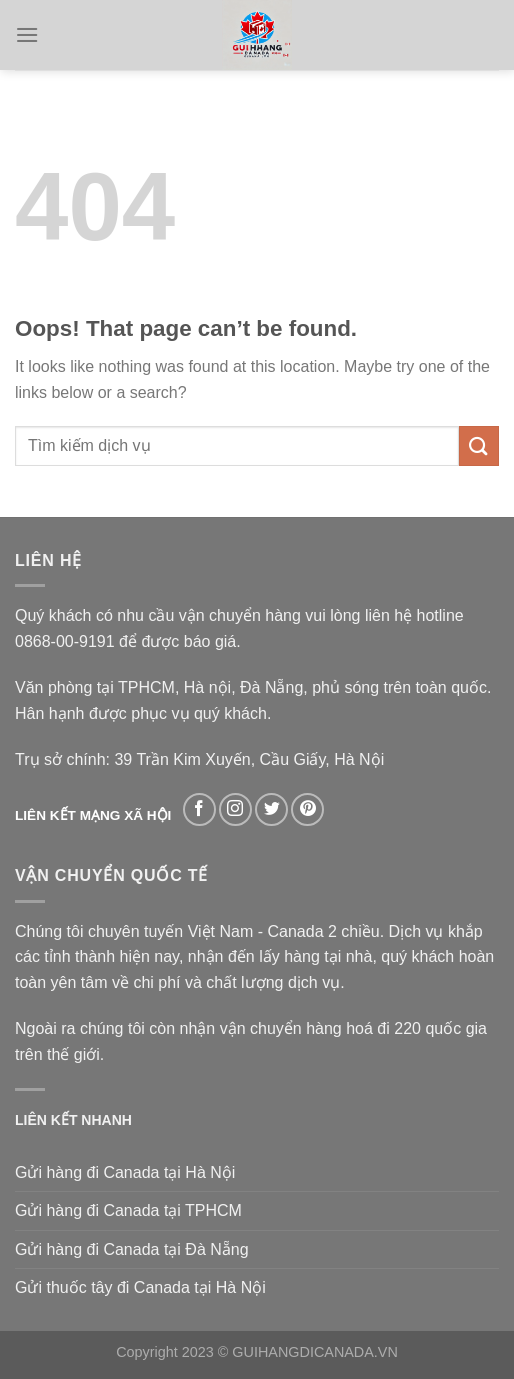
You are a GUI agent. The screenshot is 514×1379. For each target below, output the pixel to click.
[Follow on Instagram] (235, 809)
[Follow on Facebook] (199, 809)
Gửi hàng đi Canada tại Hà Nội (125, 1172)
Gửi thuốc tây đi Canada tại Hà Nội (140, 1287)
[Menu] (27, 34)
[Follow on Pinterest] (307, 809)
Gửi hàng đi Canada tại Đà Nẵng (132, 1249)
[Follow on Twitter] (271, 809)
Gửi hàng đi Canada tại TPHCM (128, 1210)
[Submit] (479, 445)
